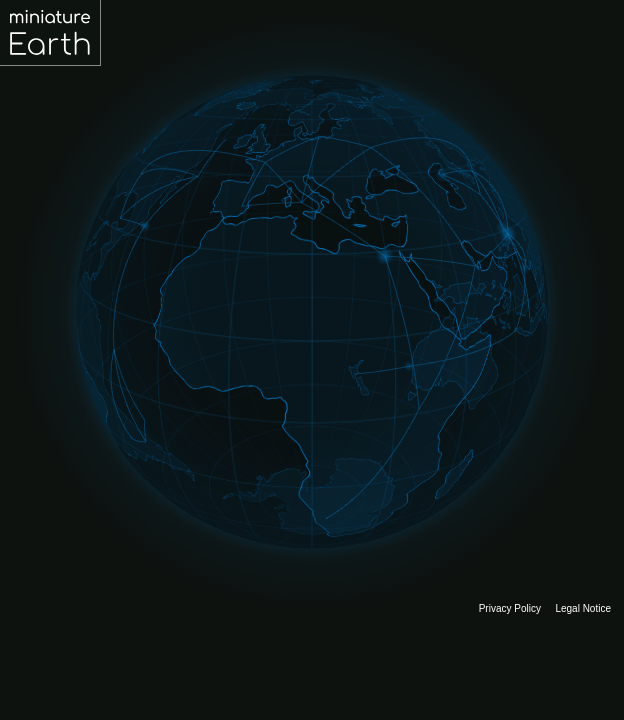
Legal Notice (583, 608)
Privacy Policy (510, 608)
